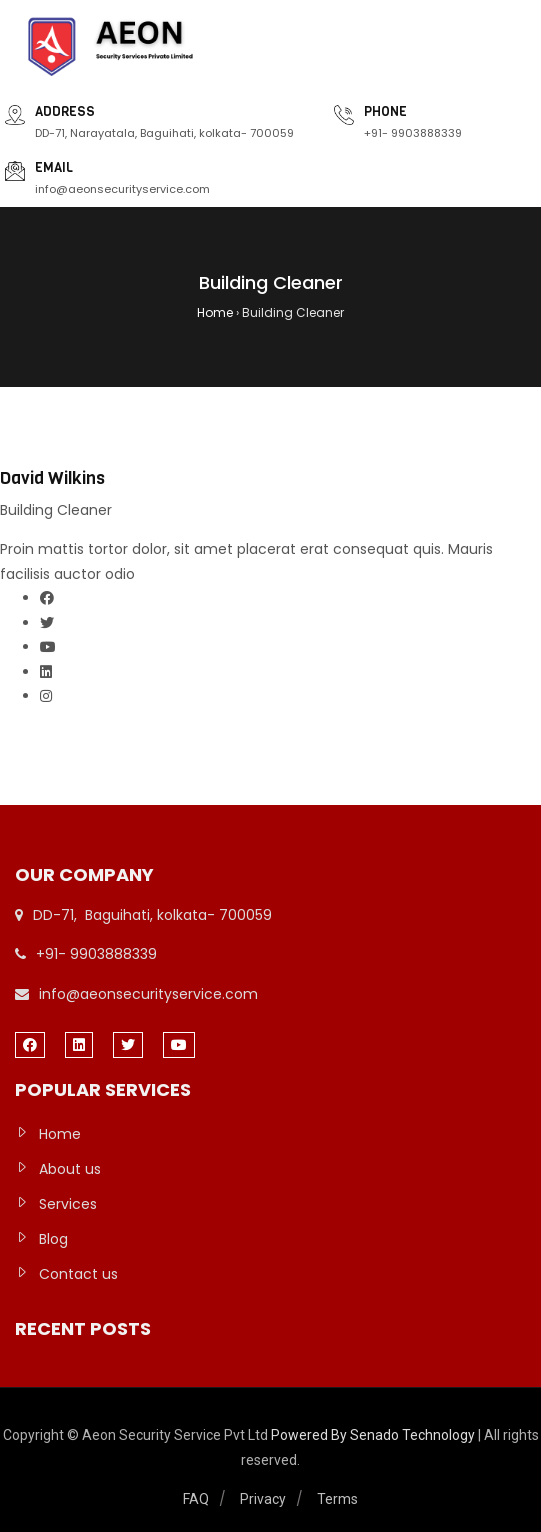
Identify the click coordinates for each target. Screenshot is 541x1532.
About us (70, 1169)
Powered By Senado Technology (374, 1435)
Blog (53, 1239)
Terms (337, 1499)
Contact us (78, 1274)
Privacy (263, 1499)
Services (68, 1204)
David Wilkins (52, 478)
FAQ (196, 1499)
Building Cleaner (56, 510)
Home (60, 1134)
